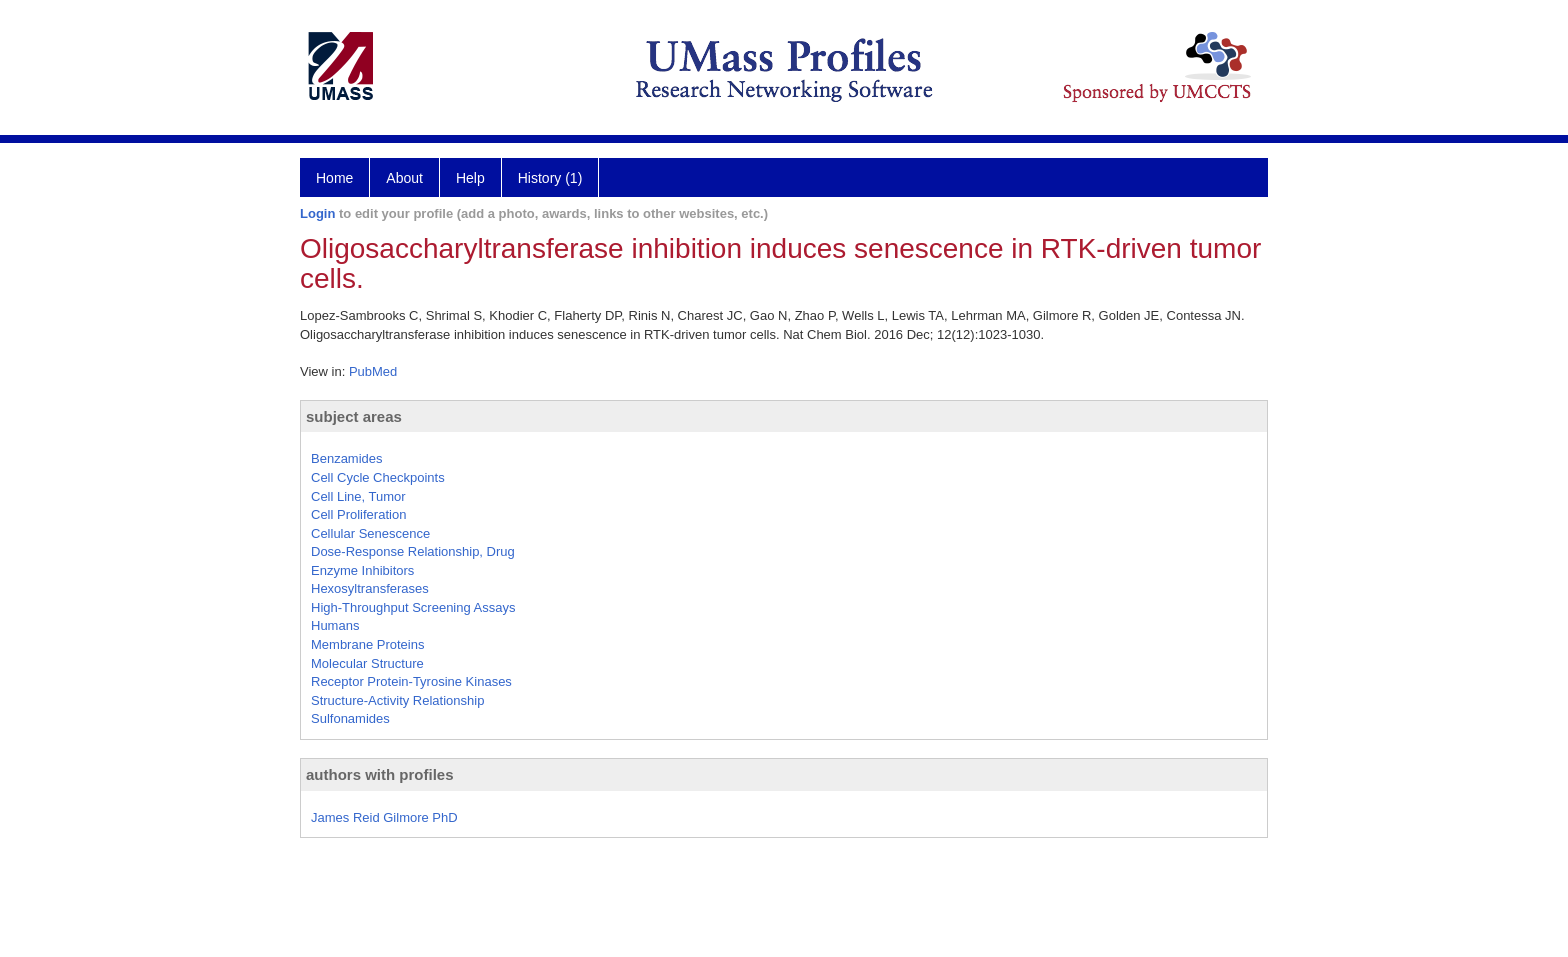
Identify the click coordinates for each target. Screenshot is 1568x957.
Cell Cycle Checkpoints (378, 477)
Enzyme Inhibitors (362, 570)
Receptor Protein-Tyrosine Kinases (411, 681)
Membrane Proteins (367, 644)
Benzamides (347, 458)
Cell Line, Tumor (358, 496)
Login (317, 213)
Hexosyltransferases (370, 588)
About (404, 178)
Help (470, 178)
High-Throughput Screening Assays (413, 607)
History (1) (550, 178)
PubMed (373, 371)
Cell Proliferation (358, 514)
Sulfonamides (350, 718)
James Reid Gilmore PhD (384, 817)
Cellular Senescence (370, 533)
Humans (335, 625)
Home (334, 178)
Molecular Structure (367, 663)
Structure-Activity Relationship (397, 700)
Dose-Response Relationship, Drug (413, 551)
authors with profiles (380, 774)
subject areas (354, 416)
